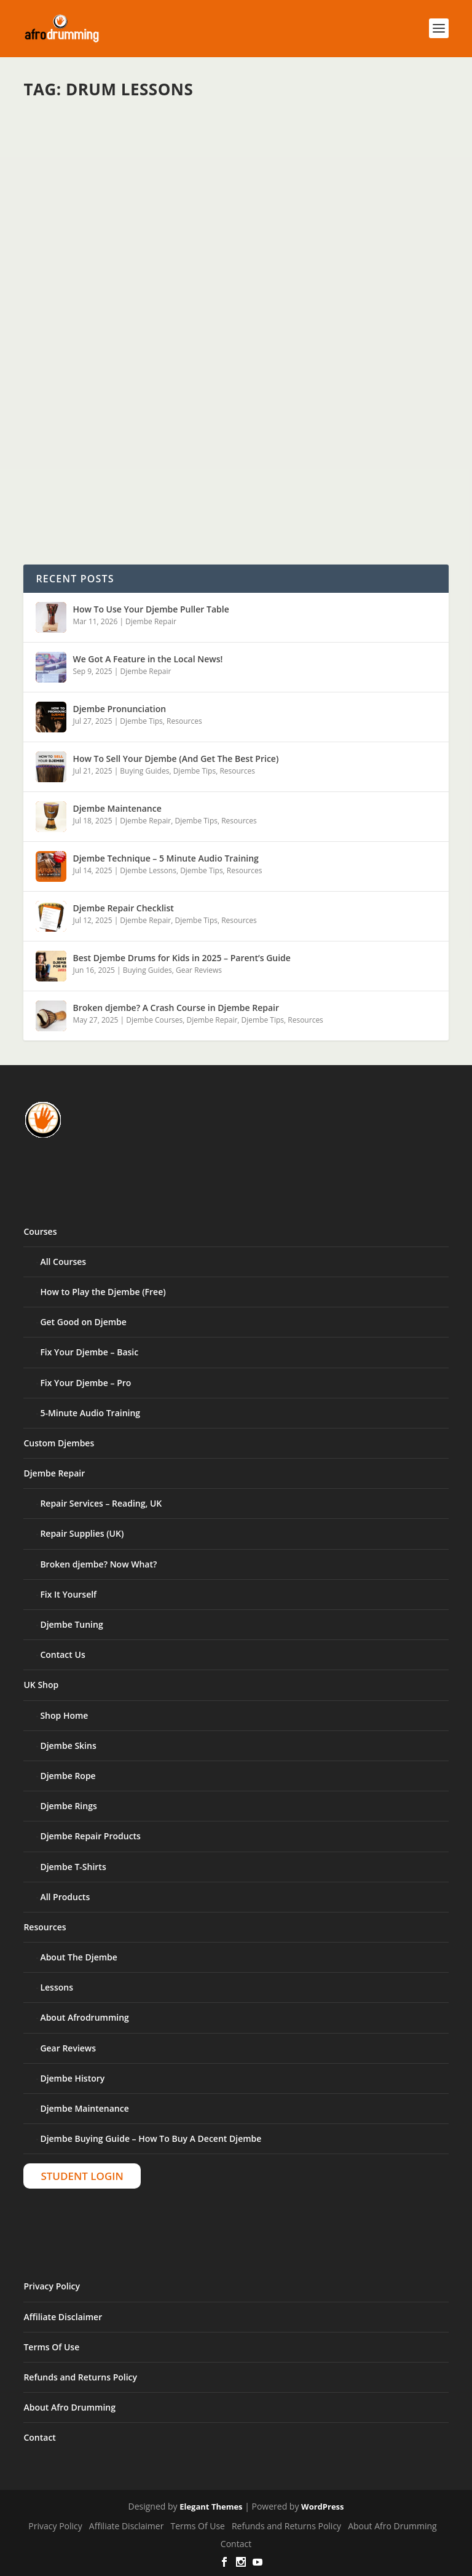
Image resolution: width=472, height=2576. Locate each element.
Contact (39, 2437)
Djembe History (72, 2078)
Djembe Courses (154, 1020)
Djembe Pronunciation (119, 709)
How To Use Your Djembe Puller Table (151, 609)
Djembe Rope (67, 1775)
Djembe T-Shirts (73, 1867)
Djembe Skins (68, 1745)
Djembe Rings (68, 1806)
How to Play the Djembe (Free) (102, 1292)
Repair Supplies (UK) (82, 1533)
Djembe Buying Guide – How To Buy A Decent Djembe (150, 2138)
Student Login (82, 2176)
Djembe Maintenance (117, 808)
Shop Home (64, 1715)
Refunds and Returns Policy (80, 2377)
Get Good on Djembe (83, 1322)
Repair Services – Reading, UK (101, 1503)
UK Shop (40, 1684)
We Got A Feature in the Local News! (147, 659)
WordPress (322, 2506)
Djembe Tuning (71, 1624)
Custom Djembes (58, 1443)
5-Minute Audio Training (90, 1413)
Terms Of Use (51, 2347)
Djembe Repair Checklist (123, 908)
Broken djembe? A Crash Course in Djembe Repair (176, 1007)
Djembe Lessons (148, 870)
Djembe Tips (141, 721)
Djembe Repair (150, 621)
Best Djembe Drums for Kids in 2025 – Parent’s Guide (181, 958)
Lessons (56, 1987)
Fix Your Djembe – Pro (85, 1383)
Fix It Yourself (68, 1594)
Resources (184, 721)
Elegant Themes (210, 2506)
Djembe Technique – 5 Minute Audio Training (165, 858)
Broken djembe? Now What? (98, 1564)
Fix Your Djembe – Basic (89, 1352)
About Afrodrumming (84, 2017)
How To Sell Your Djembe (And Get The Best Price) (175, 758)
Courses (40, 1231)
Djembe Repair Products (90, 1836)
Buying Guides (144, 771)
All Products (65, 1897)
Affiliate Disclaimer (62, 2317)
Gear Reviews (199, 970)
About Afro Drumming (69, 2407)
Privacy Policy (51, 2286)
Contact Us (62, 1654)
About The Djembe (78, 1957)
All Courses (63, 1261)
